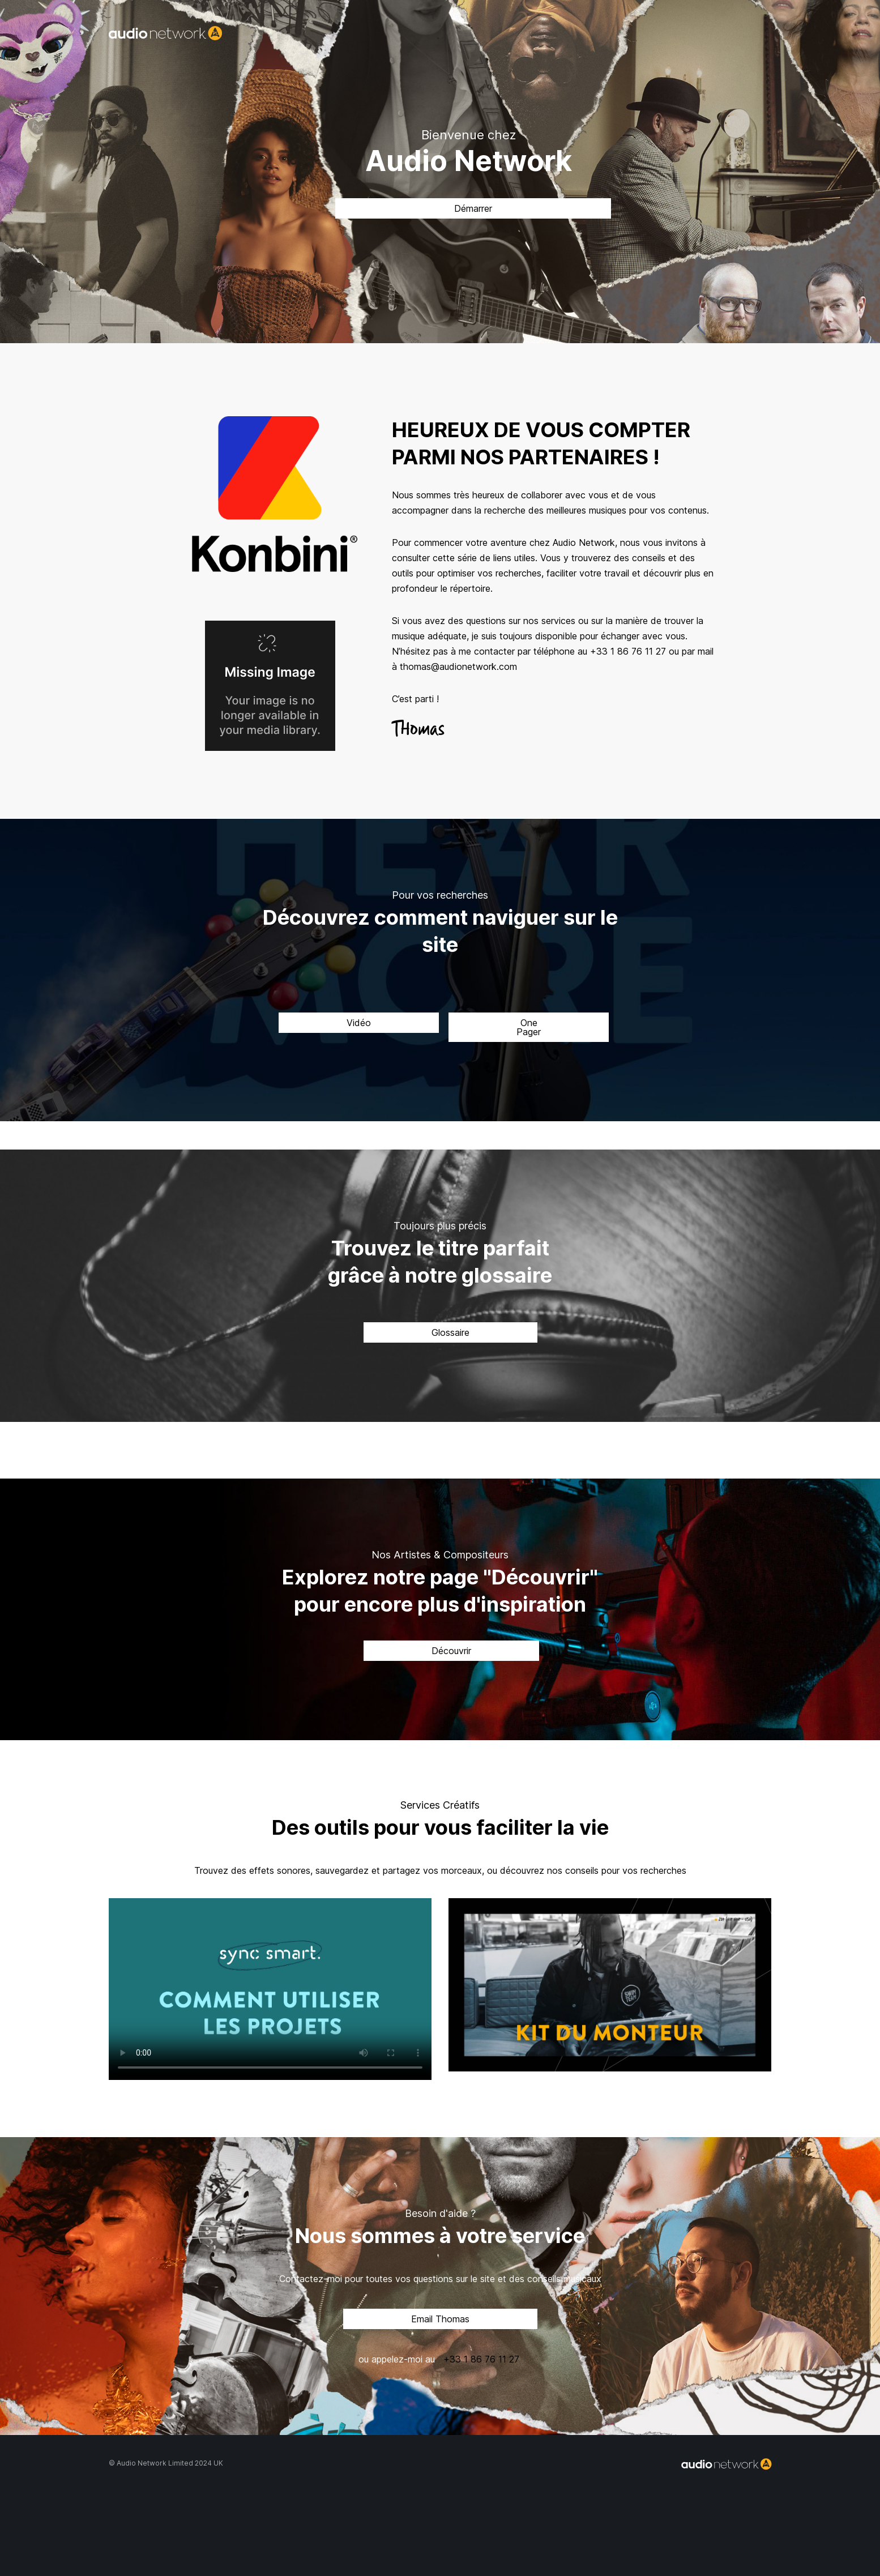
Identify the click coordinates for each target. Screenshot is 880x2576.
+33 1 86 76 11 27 (628, 651)
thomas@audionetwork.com (458, 666)
